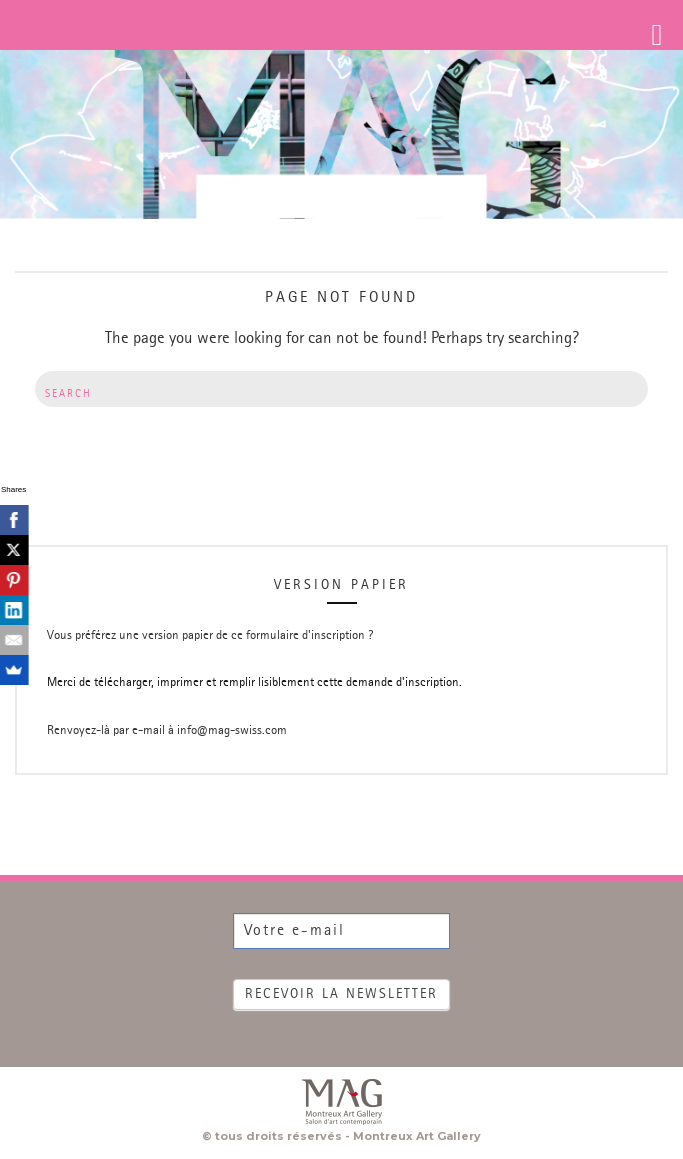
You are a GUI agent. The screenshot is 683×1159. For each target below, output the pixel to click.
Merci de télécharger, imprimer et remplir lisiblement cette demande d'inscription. (254, 682)
